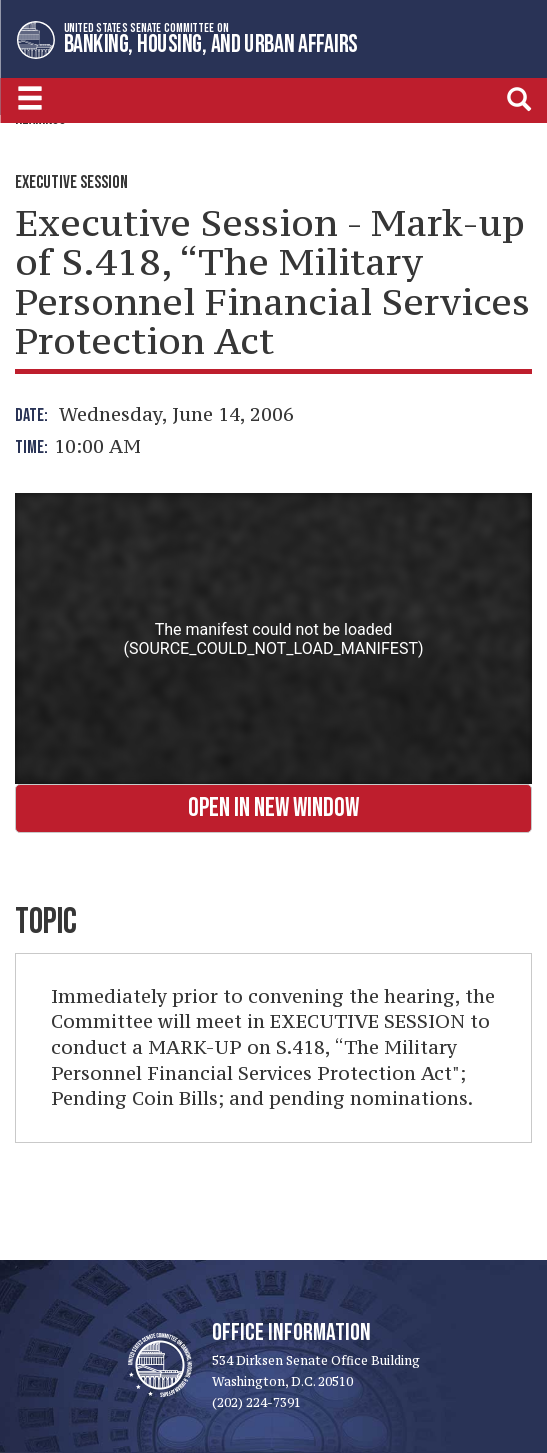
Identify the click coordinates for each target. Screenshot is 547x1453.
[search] (519, 98)
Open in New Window (273, 808)
